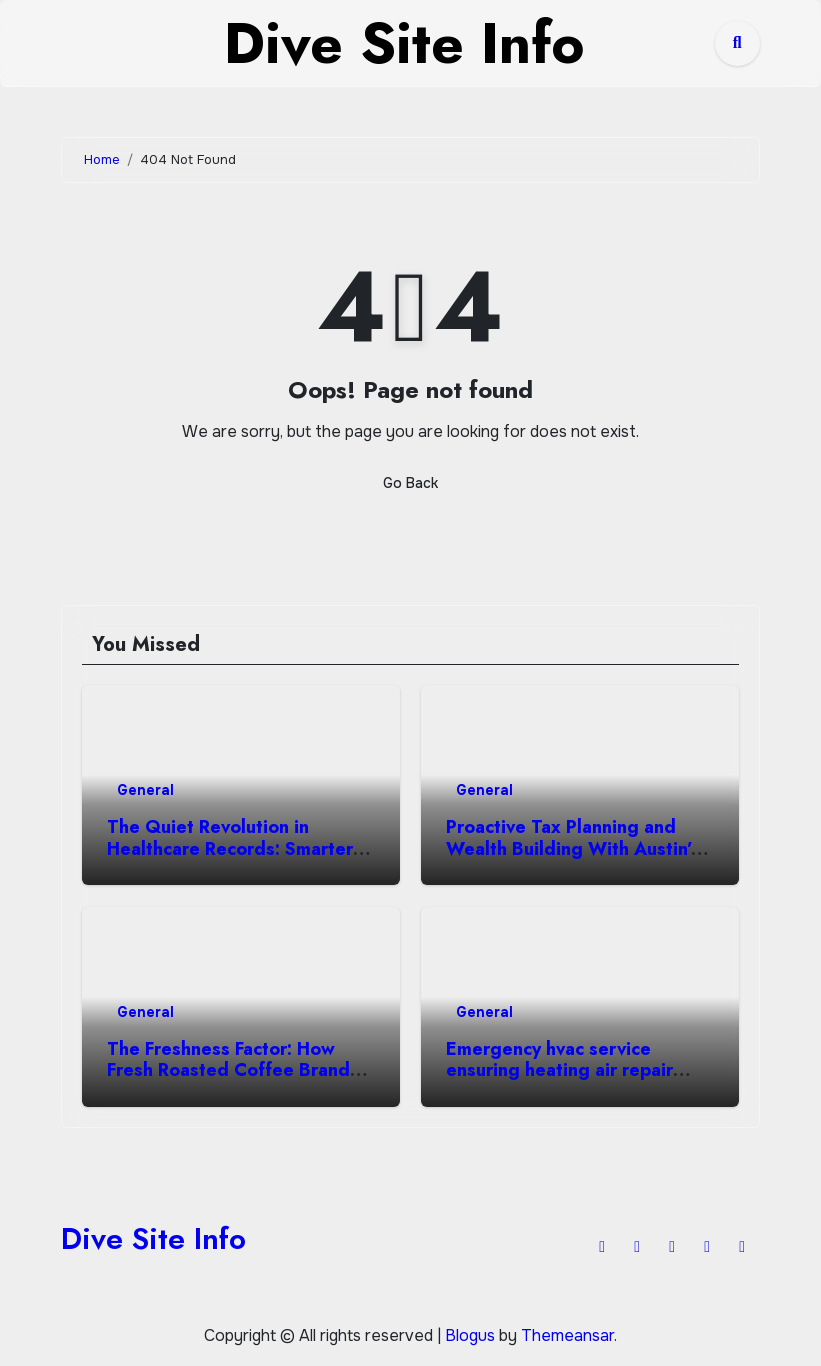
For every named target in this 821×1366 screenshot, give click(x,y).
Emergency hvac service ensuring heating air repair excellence (559, 1070)
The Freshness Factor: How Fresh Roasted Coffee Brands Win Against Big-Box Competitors (233, 1081)
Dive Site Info (153, 1238)
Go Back (410, 483)
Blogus (470, 1335)
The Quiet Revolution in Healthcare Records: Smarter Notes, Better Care (230, 848)
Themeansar (567, 1335)
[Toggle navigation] (77, 43)
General (145, 790)
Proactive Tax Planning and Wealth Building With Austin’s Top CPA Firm (573, 848)
